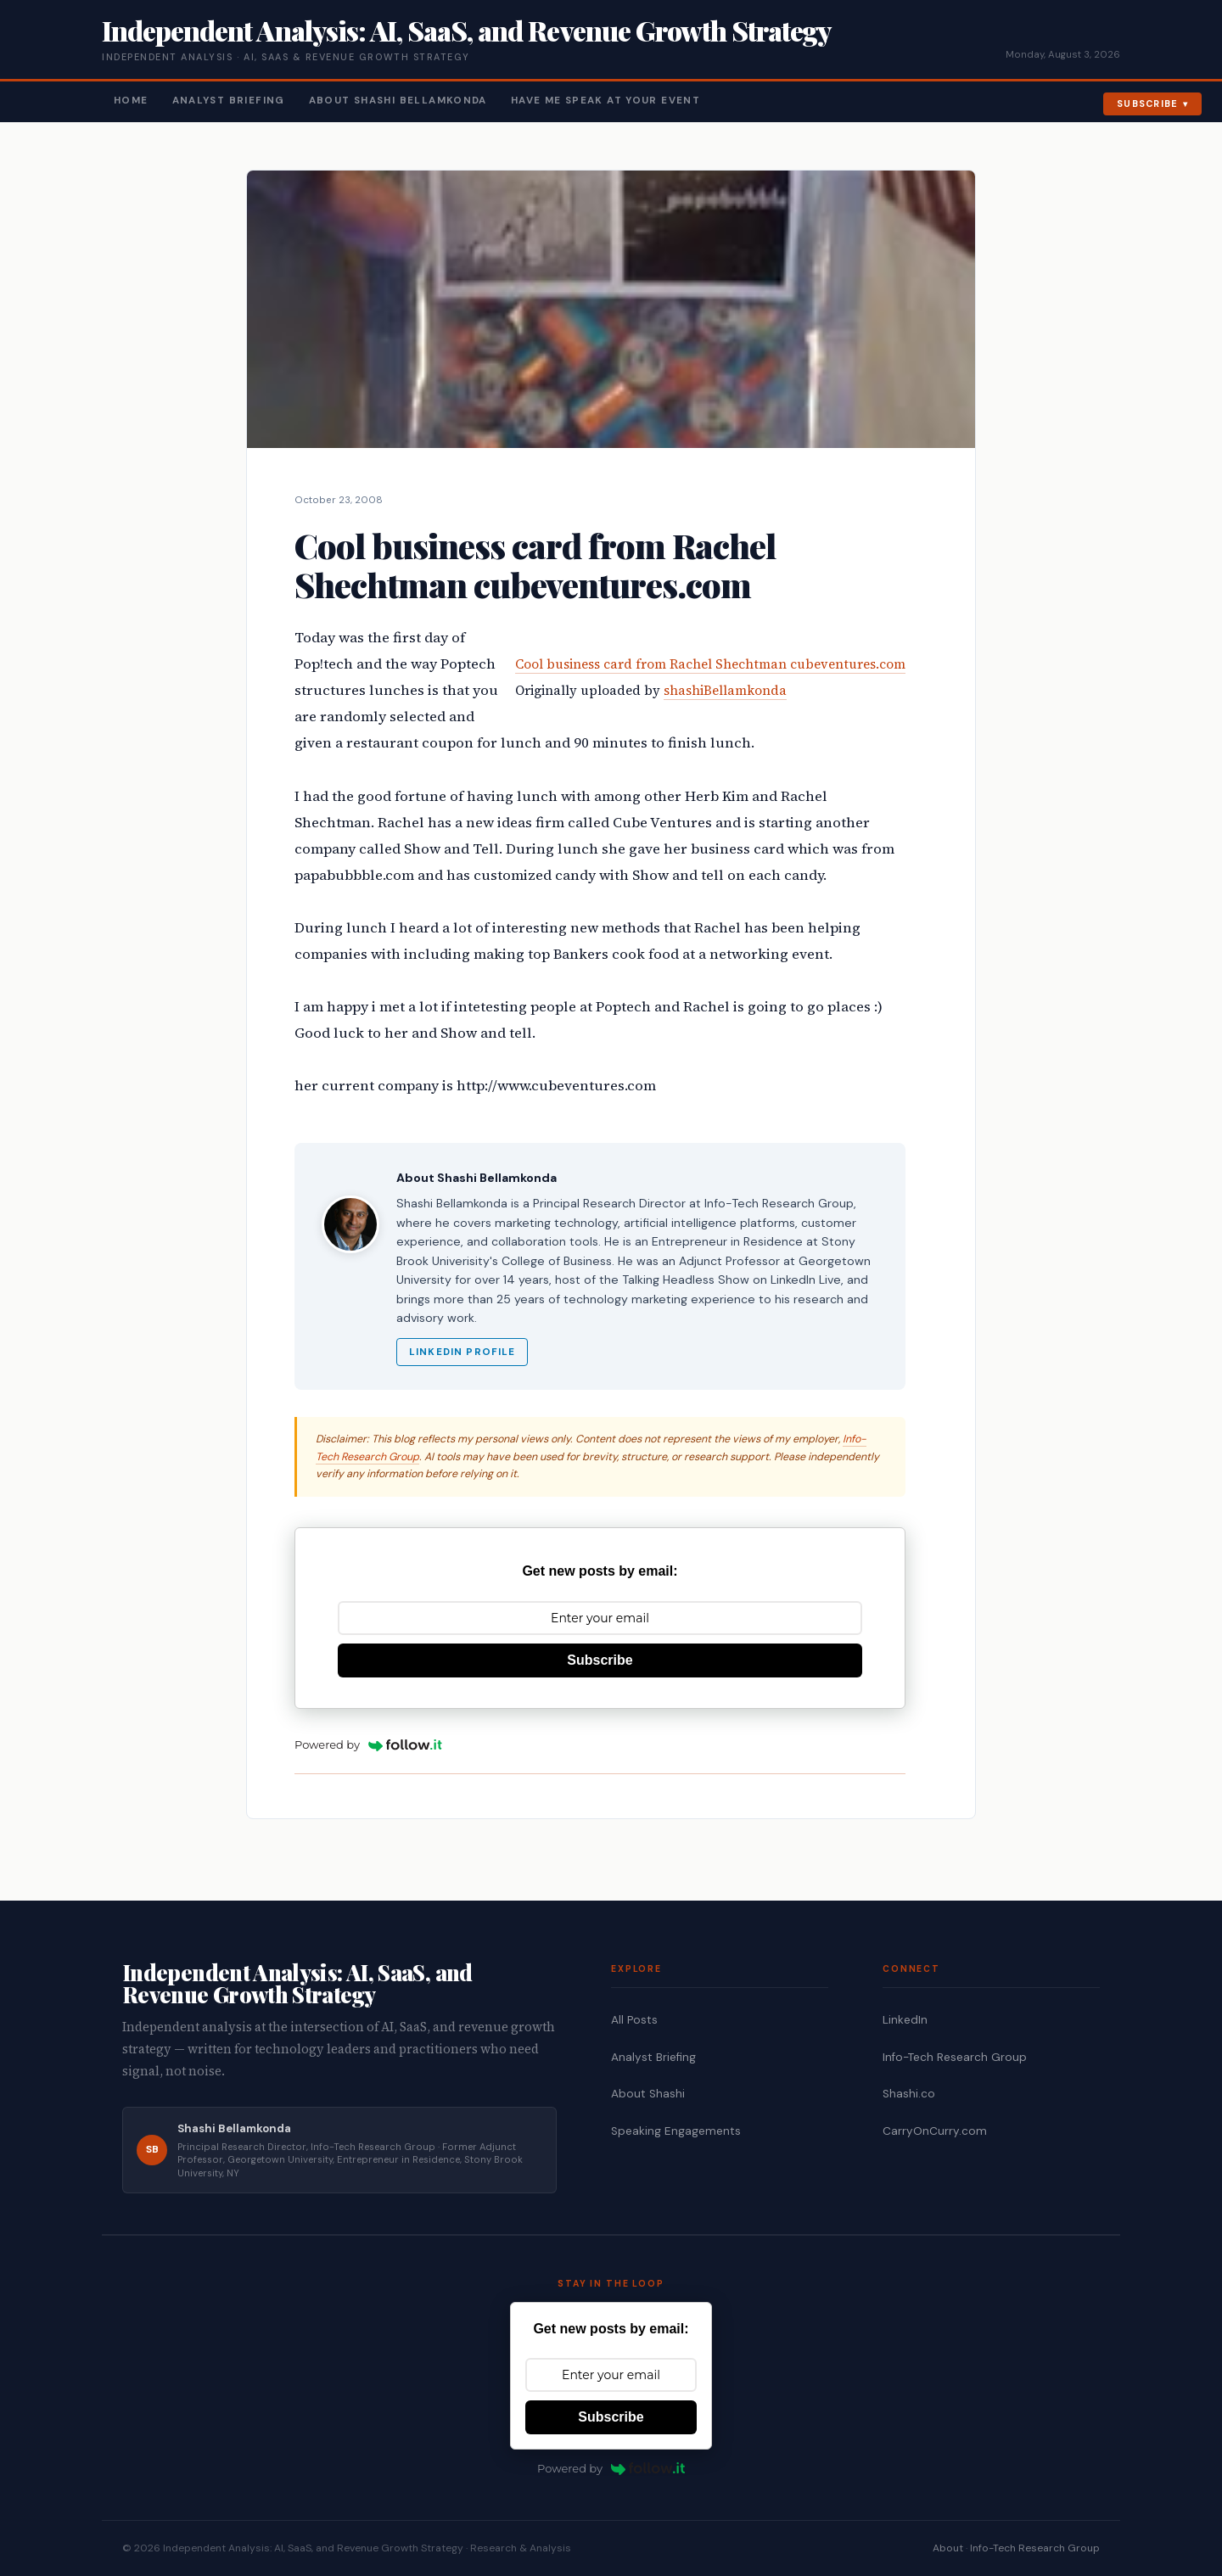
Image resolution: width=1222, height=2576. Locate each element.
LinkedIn (905, 2020)
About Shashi (648, 2093)
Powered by (368, 1744)
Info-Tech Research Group (955, 2057)
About (948, 2548)
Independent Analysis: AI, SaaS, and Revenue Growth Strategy (466, 30)
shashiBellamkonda (725, 690)
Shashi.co (909, 2093)
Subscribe (1148, 103)
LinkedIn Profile (462, 1352)
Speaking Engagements (676, 2131)
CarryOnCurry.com (935, 2131)
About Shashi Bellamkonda (398, 100)
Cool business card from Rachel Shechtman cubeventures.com (710, 664)
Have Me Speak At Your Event (605, 100)
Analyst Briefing (228, 100)
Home (131, 100)
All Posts (634, 2020)
